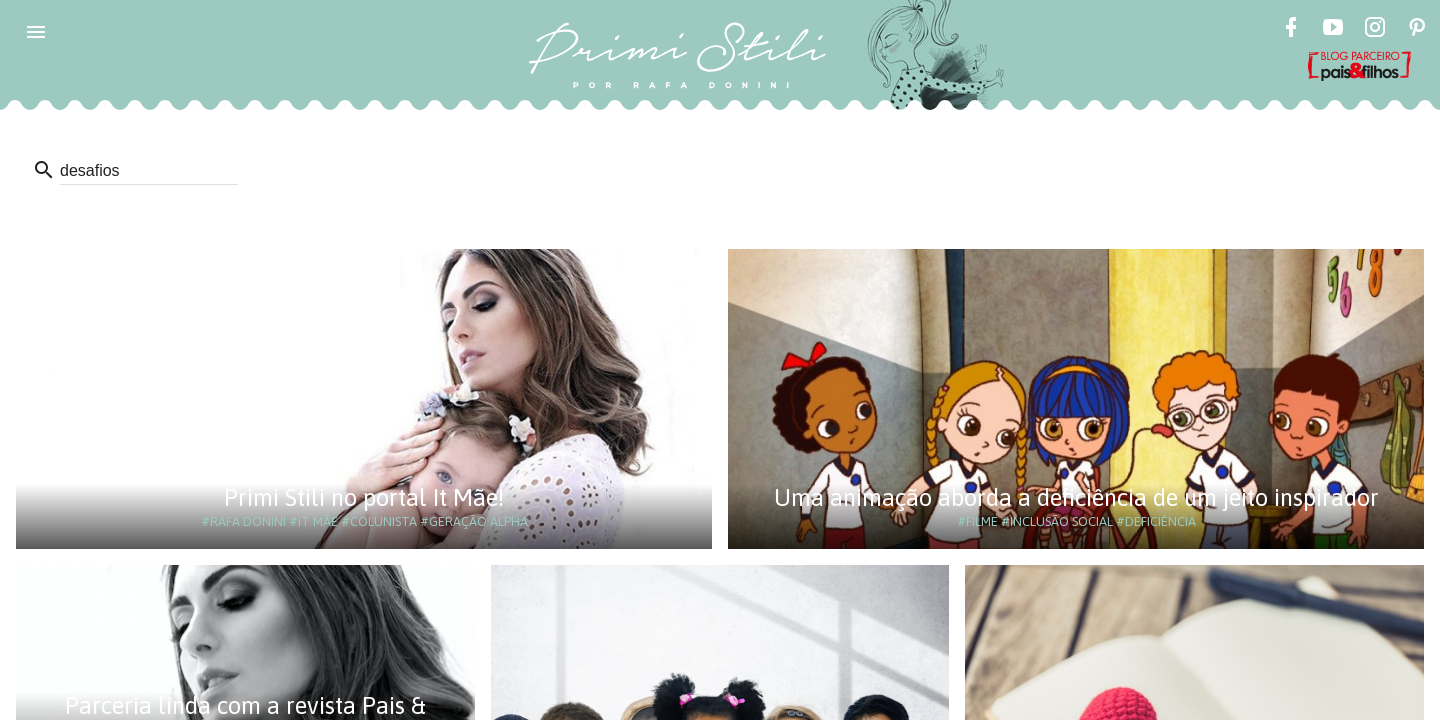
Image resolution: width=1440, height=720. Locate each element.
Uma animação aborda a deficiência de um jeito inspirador (1076, 497)
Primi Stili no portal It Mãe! (364, 497)
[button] (36, 32)
